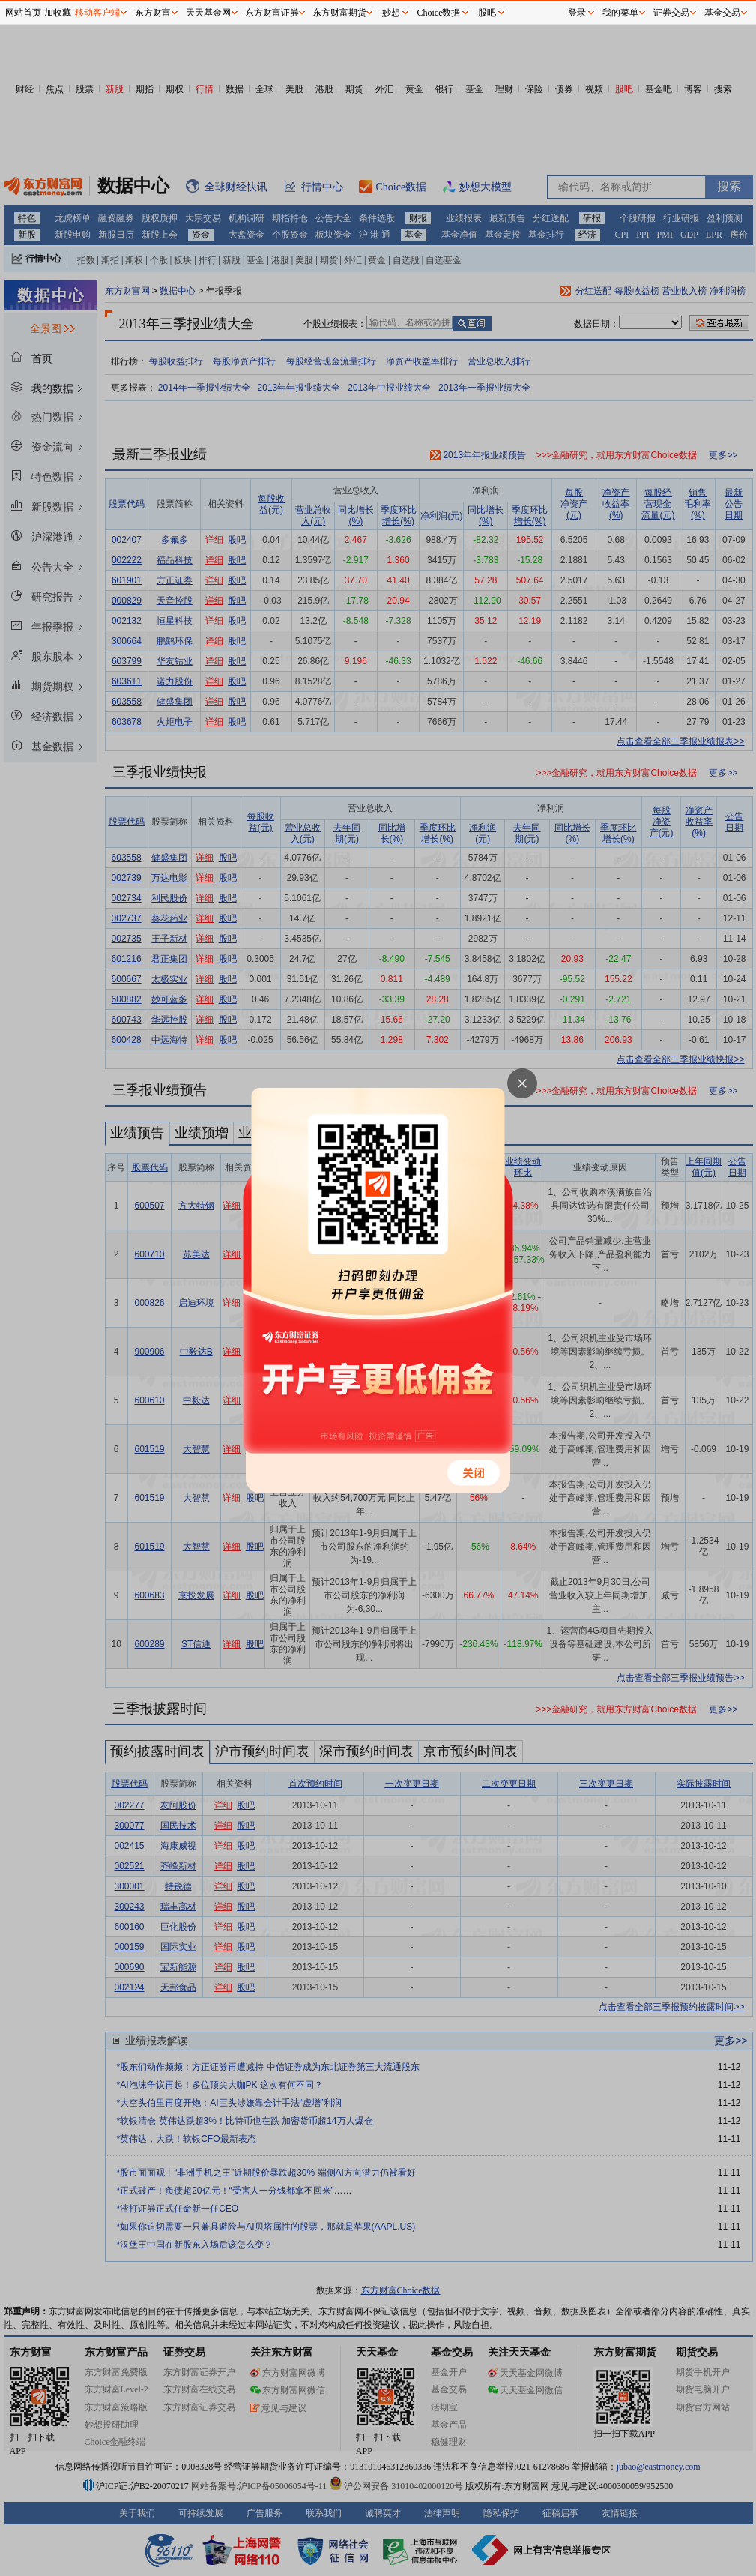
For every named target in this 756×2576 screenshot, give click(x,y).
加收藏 (57, 12)
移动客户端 (97, 12)
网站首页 (23, 12)
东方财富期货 (339, 12)
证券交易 (671, 12)
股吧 (487, 12)
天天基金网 (208, 12)
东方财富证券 (272, 12)
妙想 (391, 12)
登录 (577, 12)
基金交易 (722, 12)
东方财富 (153, 12)
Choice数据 (439, 12)
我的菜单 (620, 12)
